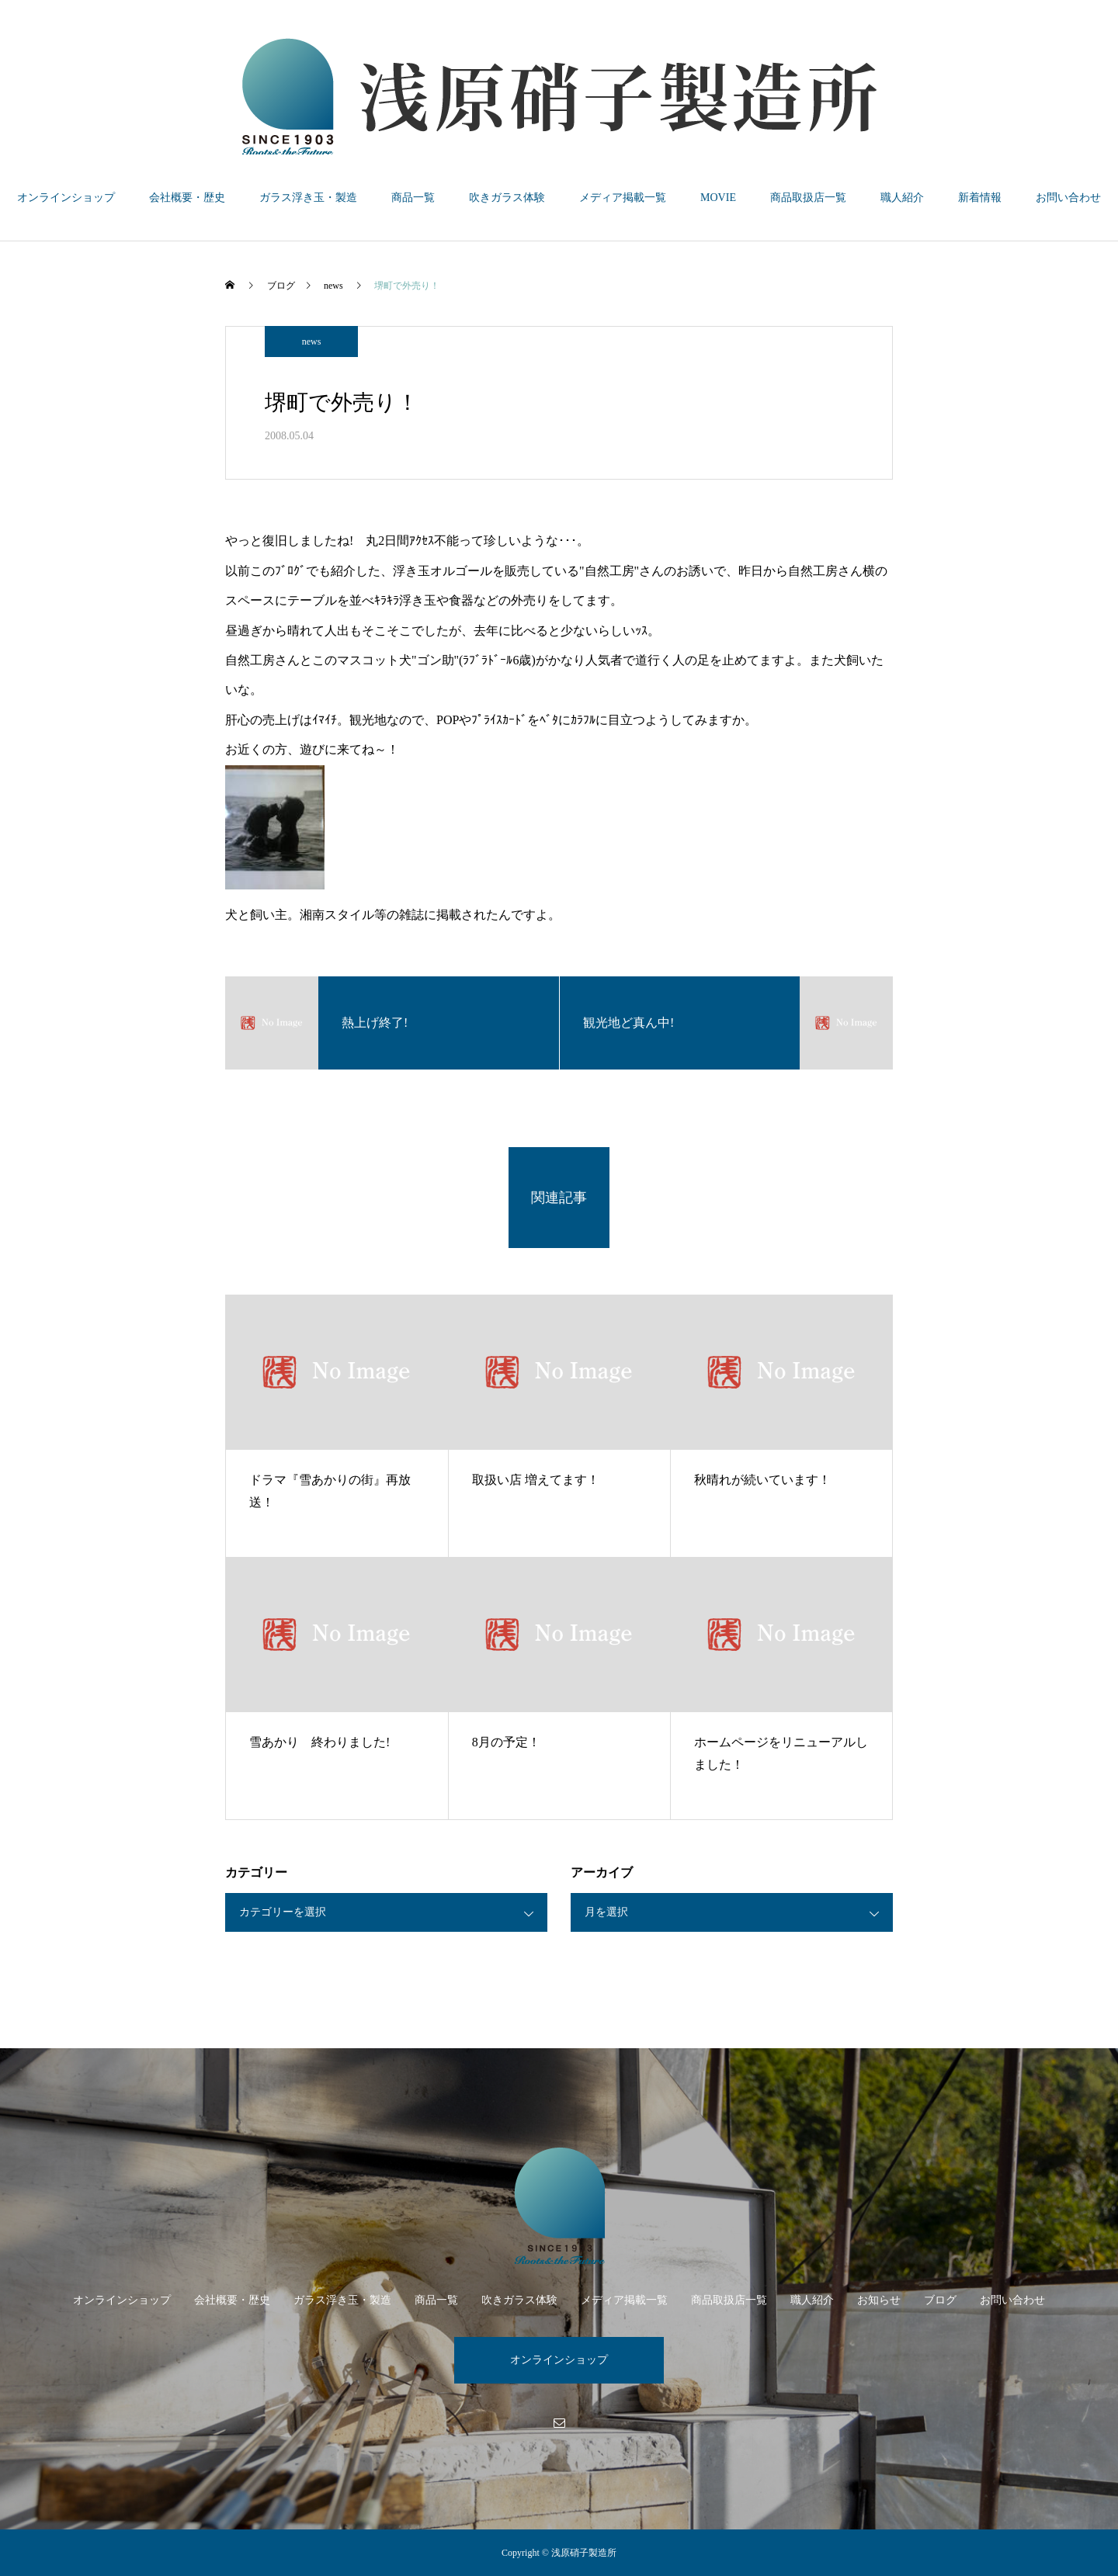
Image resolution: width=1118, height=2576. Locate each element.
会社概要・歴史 (187, 197)
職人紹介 (902, 197)
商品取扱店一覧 (808, 197)
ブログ (940, 2300)
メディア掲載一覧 (622, 197)
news (311, 341)
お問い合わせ (1068, 197)
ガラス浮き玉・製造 (308, 197)
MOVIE (718, 197)
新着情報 (980, 197)
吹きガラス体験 (507, 197)
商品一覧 (413, 197)
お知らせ (879, 2300)
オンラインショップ (66, 197)
